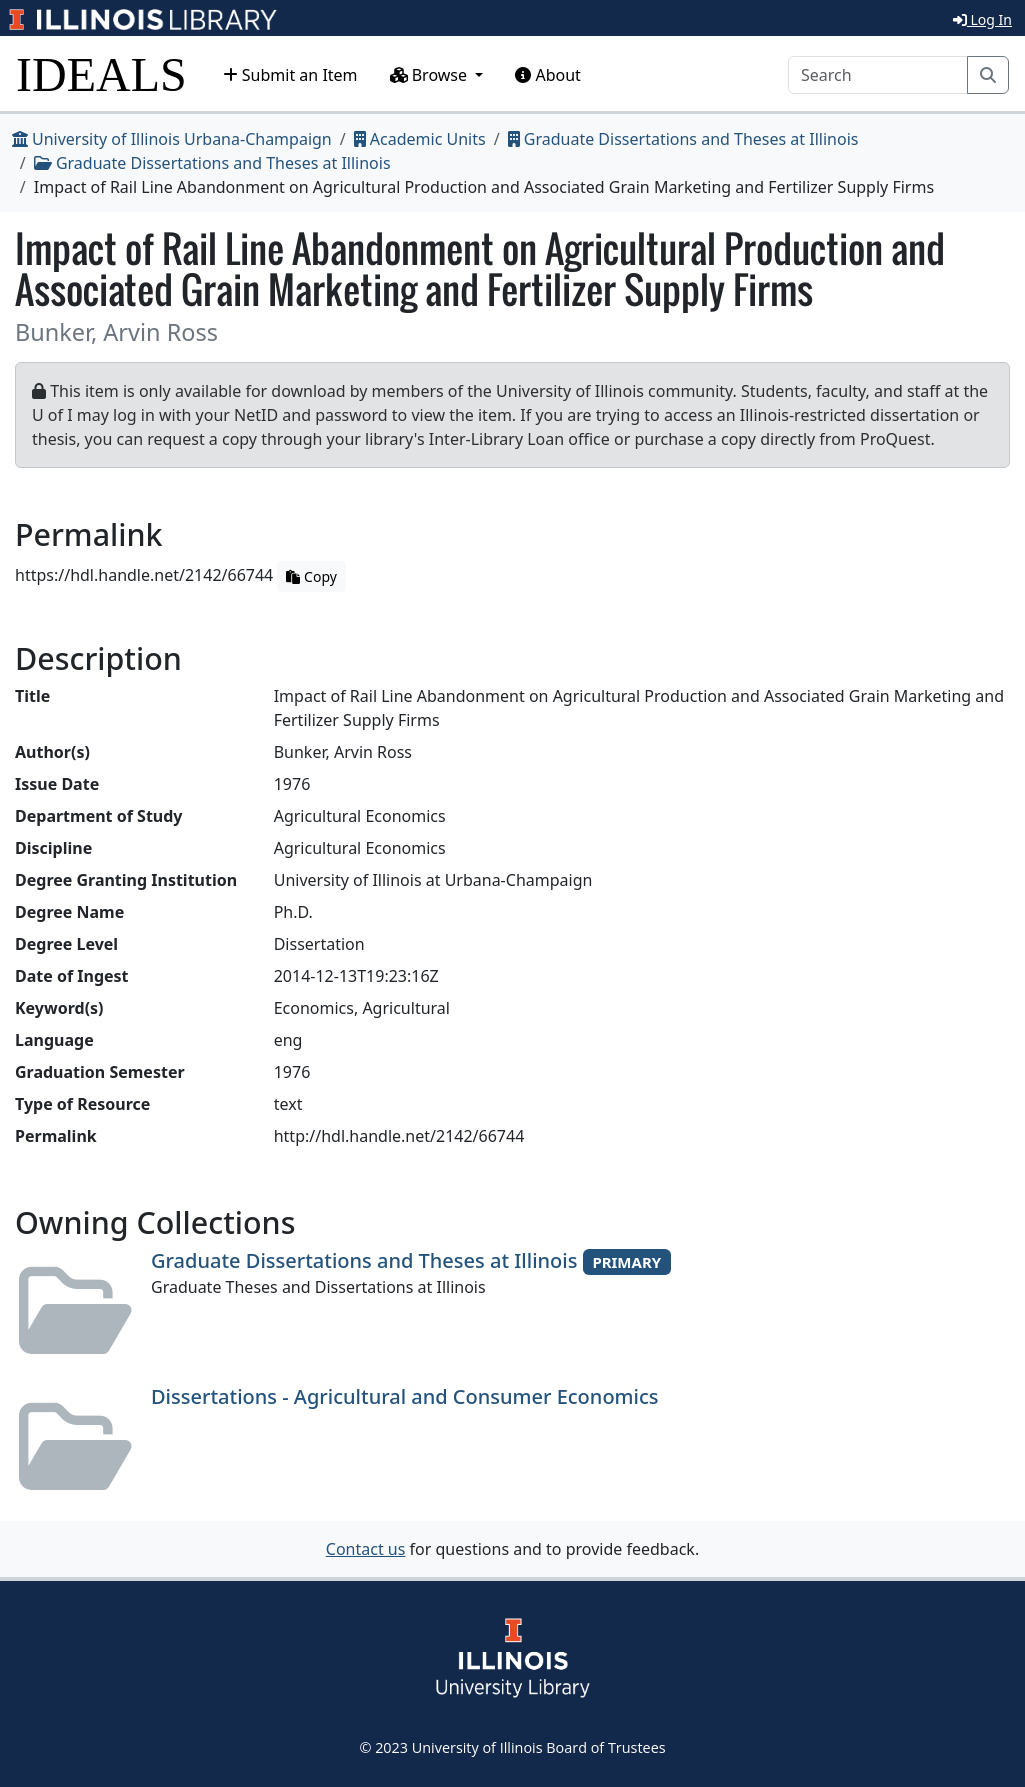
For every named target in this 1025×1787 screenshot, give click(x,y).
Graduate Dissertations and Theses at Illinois (683, 139)
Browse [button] (431, 75)
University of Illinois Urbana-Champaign (172, 139)
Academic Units (420, 139)
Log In (982, 19)
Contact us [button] (366, 1549)
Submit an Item (290, 75)
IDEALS (101, 74)
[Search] (878, 75)
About (548, 75)
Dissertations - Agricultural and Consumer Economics (404, 1396)
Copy (311, 576)
